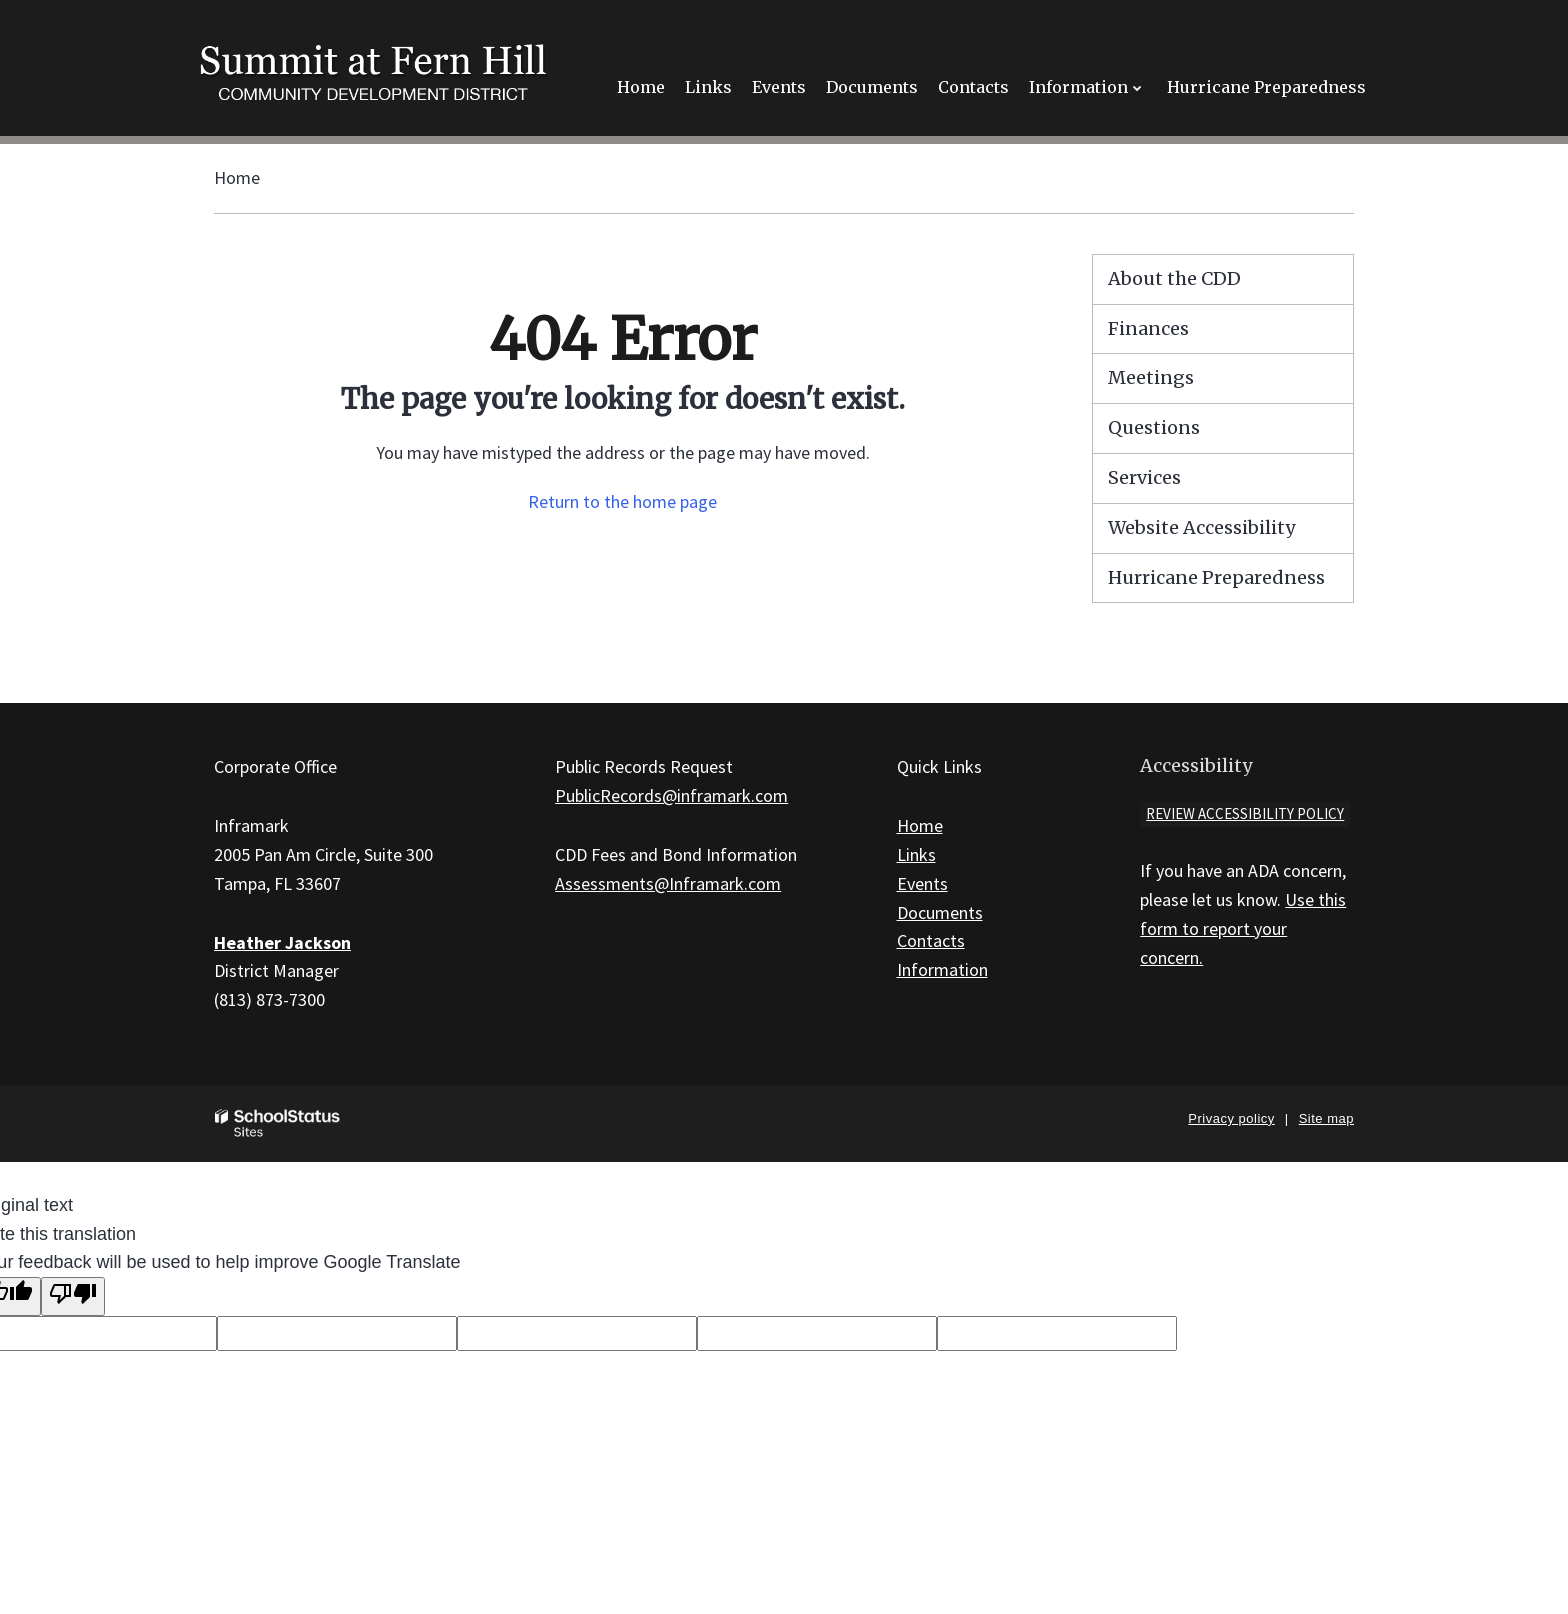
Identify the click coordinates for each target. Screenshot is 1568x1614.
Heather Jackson (282, 942)
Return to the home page (622, 501)
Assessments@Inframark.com (668, 883)
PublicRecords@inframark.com (671, 795)
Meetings (1151, 377)
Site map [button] (1326, 1118)
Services (1144, 477)
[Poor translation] (73, 1296)
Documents (940, 912)
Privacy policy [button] (1231, 1118)
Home (237, 177)
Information (942, 969)
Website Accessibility (1201, 527)
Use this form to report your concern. (1243, 928)
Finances (1148, 328)
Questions (1154, 427)
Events (922, 883)
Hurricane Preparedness (1216, 577)
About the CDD (1174, 278)
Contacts (931, 940)
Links (916, 854)
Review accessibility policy (1245, 813)
